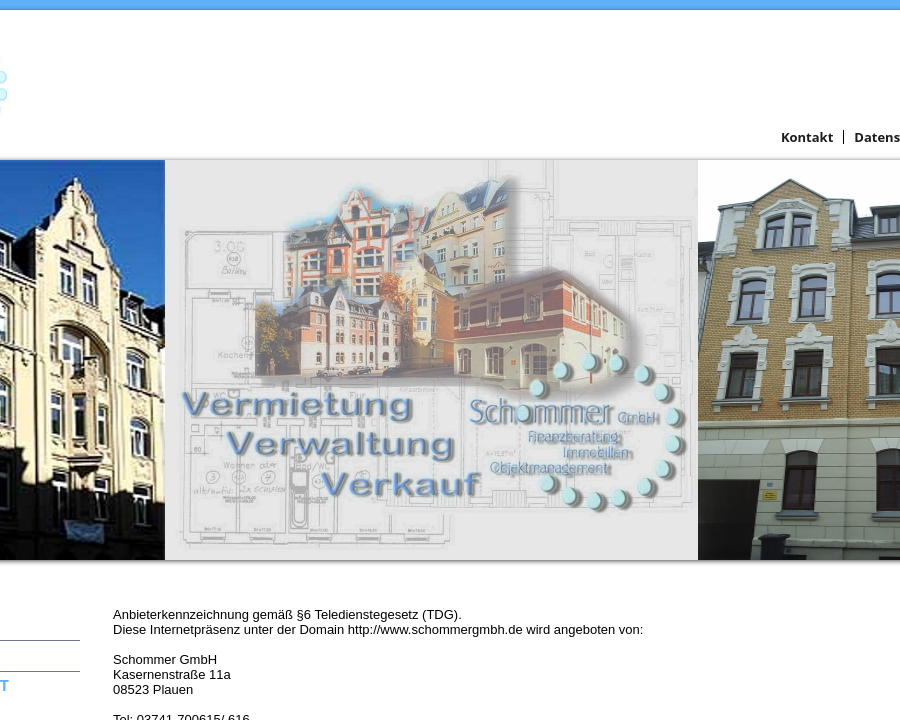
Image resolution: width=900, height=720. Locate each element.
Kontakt (807, 137)
